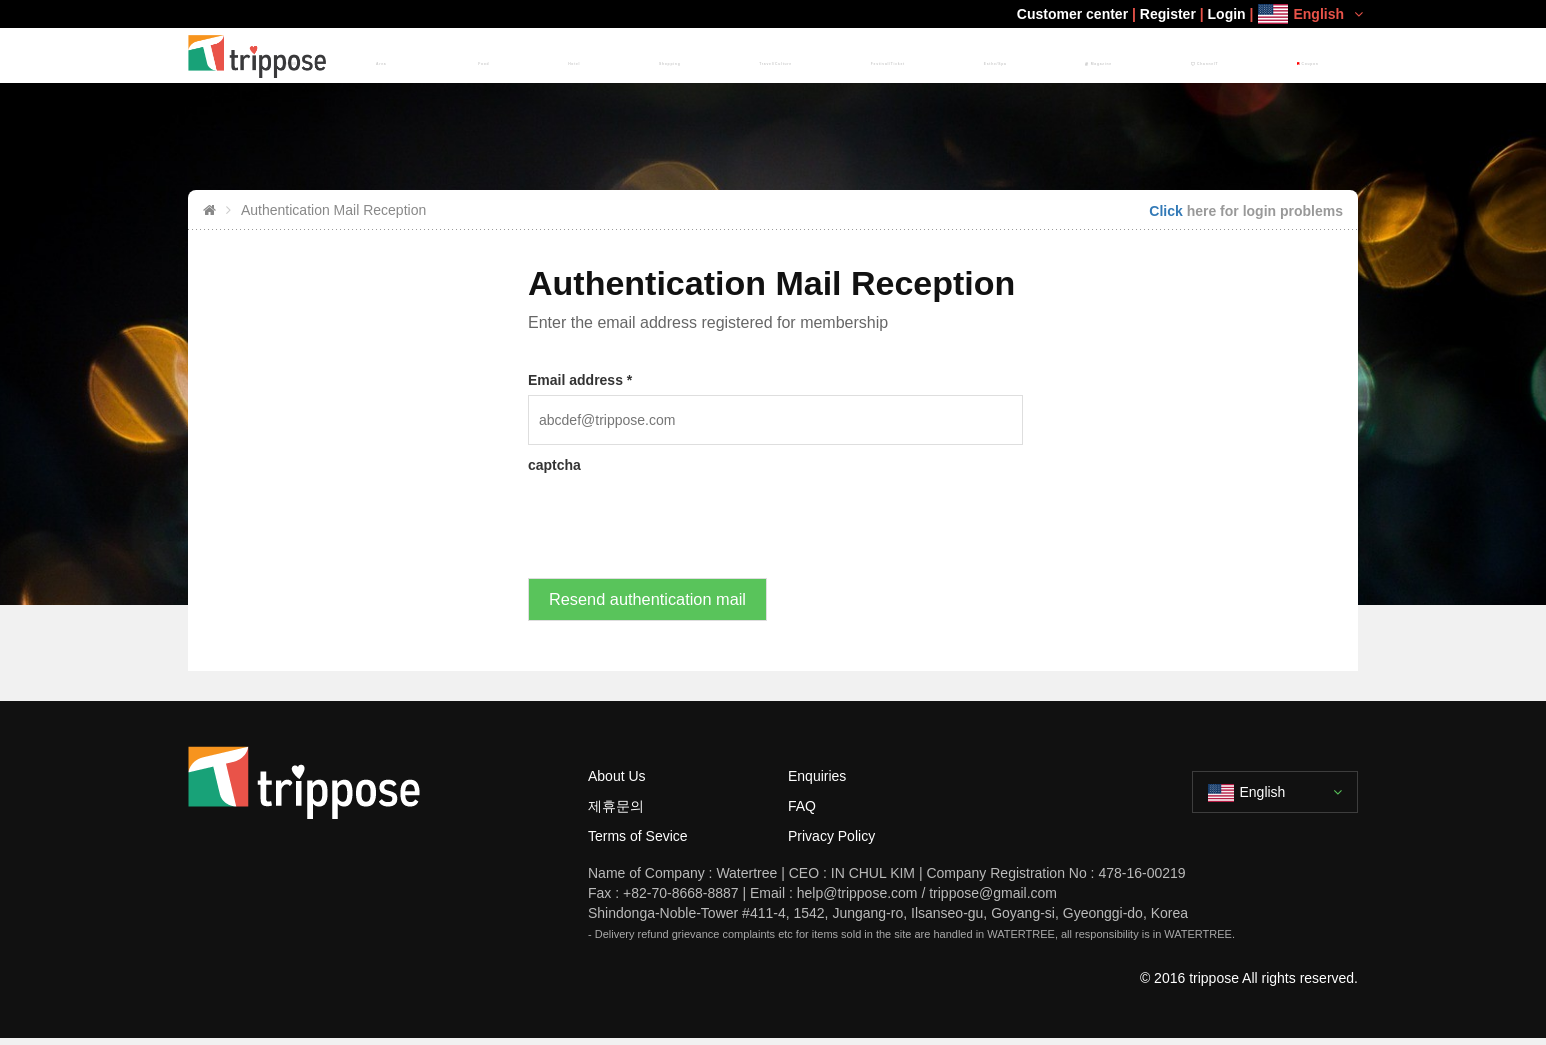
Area (607, 55)
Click (1165, 211)
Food (668, 55)
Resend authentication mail (651, 602)
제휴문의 (616, 812)
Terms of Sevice (638, 842)
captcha (554, 465)
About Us (617, 782)
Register (1168, 14)
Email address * (580, 380)
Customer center (1072, 14)
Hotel (715, 55)
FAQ (802, 812)
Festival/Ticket (962, 55)
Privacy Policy (831, 842)
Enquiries (817, 782)
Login (1227, 14)
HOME (556, 55)
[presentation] (680, 519)
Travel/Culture (862, 55)
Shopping (776, 55)
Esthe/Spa (1051, 55)
